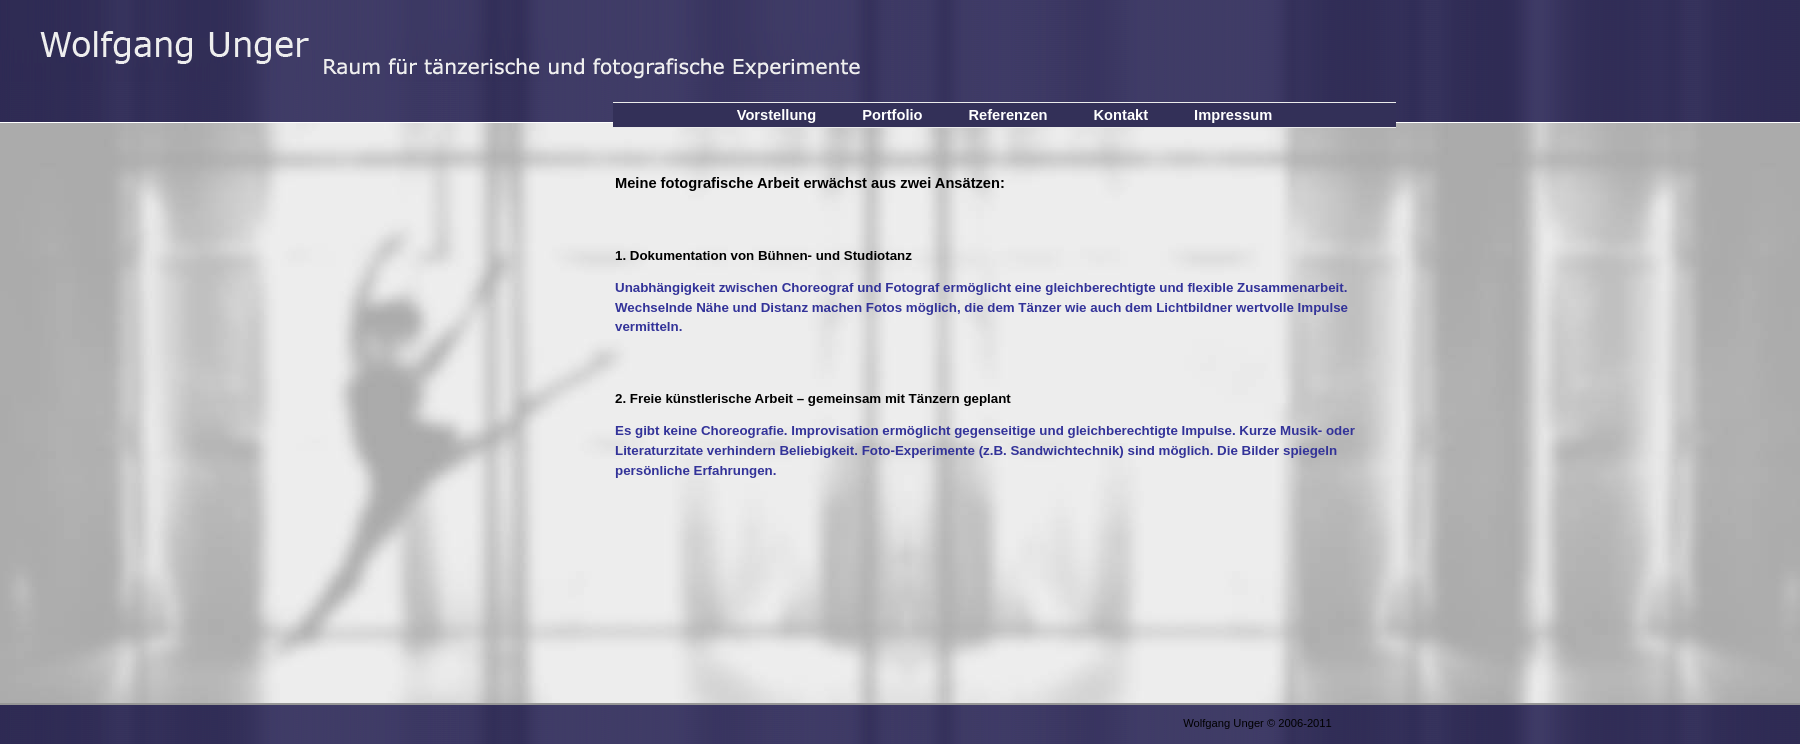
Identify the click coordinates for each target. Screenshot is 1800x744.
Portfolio (892, 115)
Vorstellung (777, 115)
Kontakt (1121, 115)
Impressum (1233, 115)
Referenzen (1008, 115)
